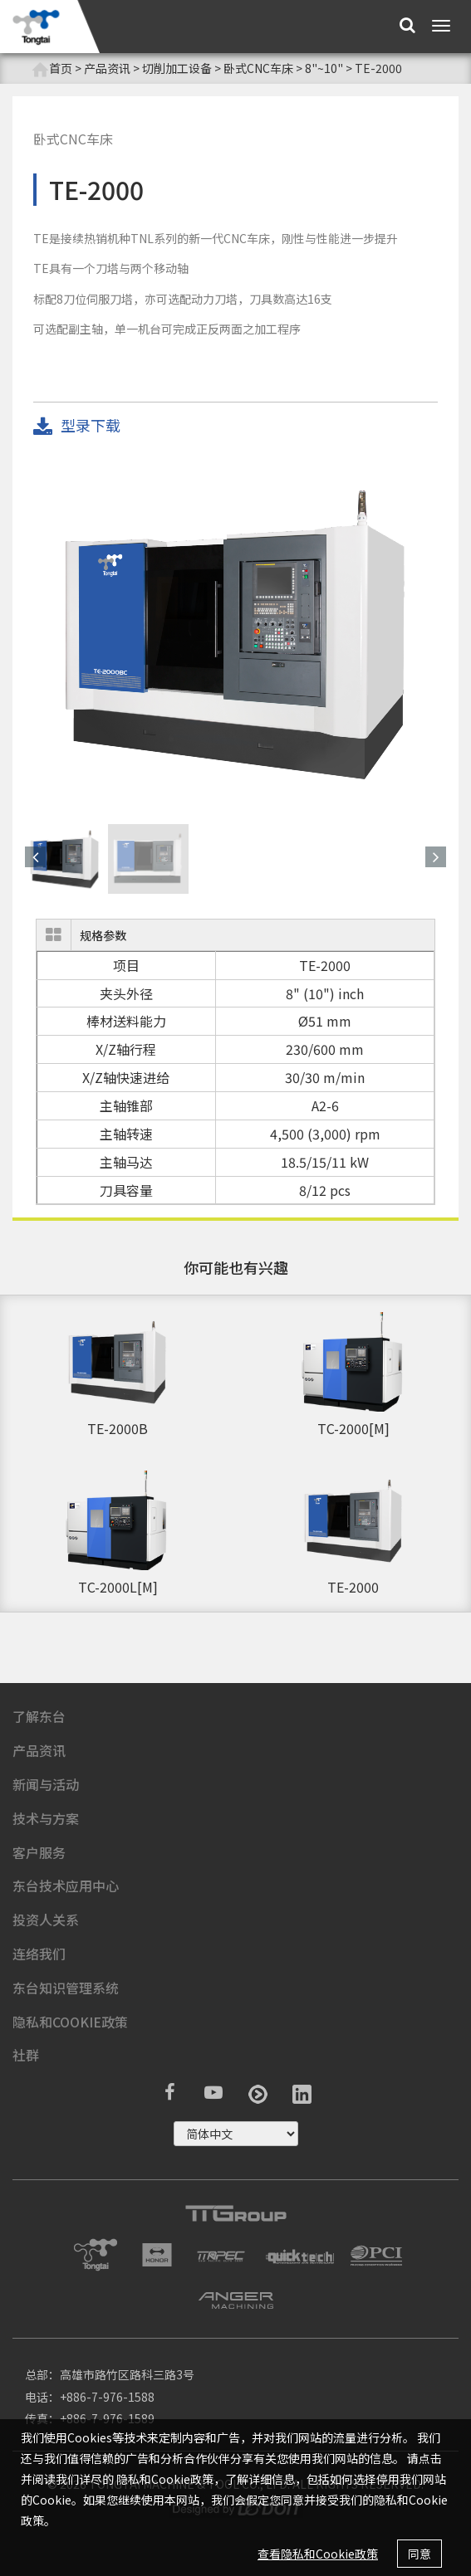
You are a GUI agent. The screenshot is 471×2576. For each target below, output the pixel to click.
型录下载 (76, 426)
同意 (419, 2553)
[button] (35, 856)
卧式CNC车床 (258, 68)
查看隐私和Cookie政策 (318, 2553)
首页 (52, 68)
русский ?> (236, 2133)
